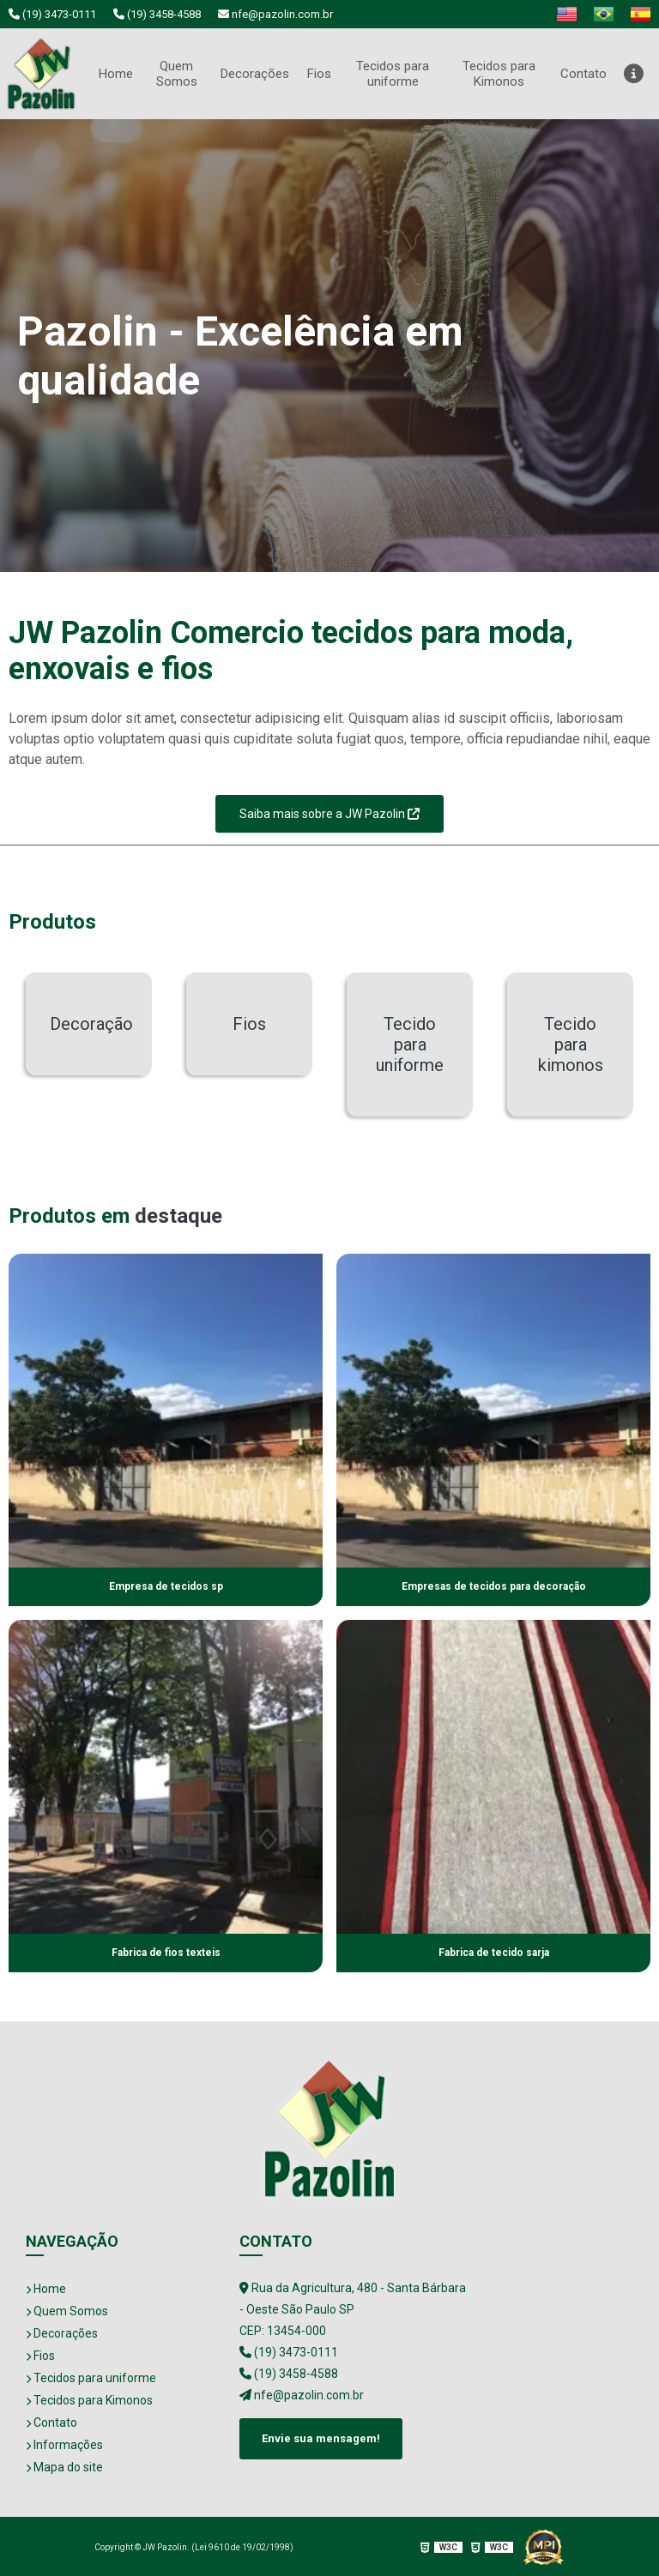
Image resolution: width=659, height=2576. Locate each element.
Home (114, 72)
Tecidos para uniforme (394, 73)
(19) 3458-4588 (157, 14)
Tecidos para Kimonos (498, 73)
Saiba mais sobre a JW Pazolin (329, 811)
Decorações (253, 72)
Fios (320, 72)
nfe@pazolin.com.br (275, 14)
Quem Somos (175, 73)
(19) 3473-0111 (52, 14)
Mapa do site (64, 2465)
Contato (582, 72)
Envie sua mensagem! (321, 2435)
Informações (64, 2443)
